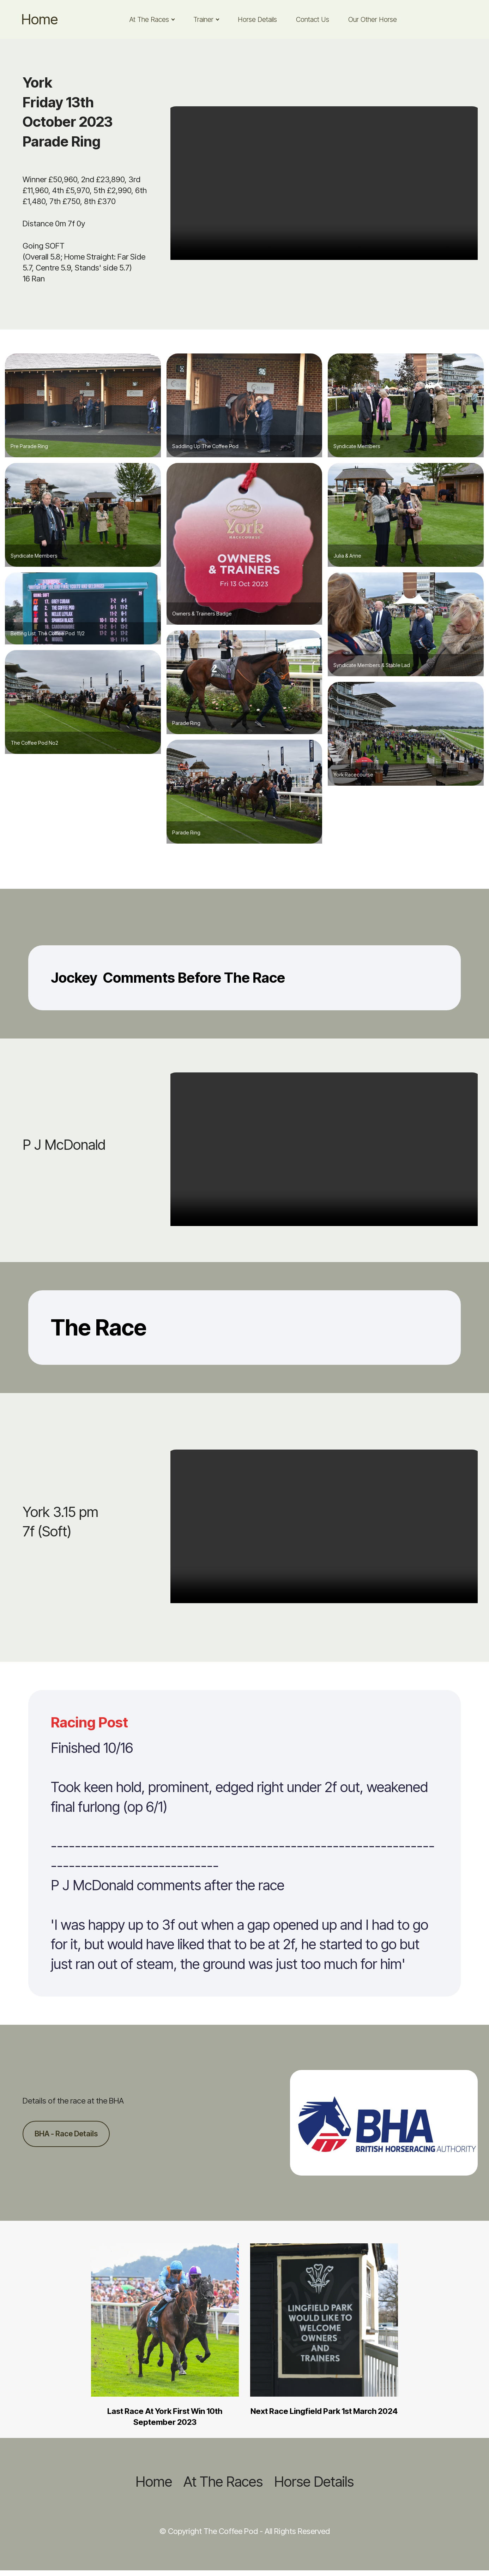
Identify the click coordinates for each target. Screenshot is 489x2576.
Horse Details (257, 19)
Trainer (203, 19)
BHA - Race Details (68, 2133)
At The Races (149, 19)
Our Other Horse (372, 19)
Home (39, 19)
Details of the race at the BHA (73, 2100)
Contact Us (312, 19)
